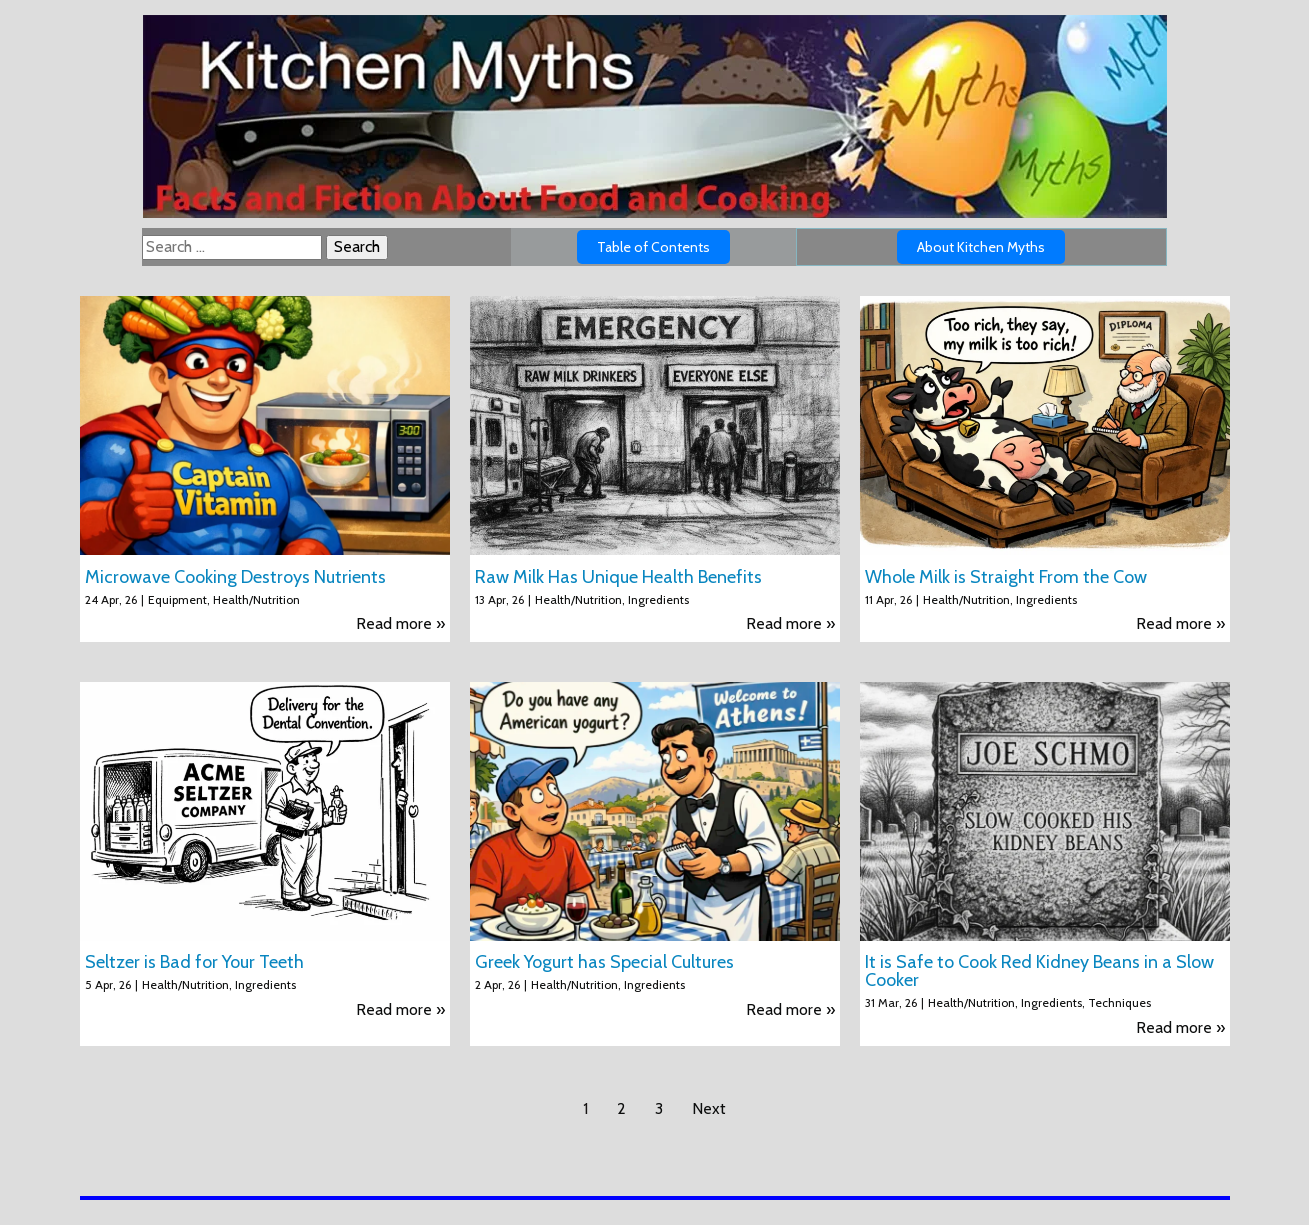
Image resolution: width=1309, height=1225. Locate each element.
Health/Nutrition (256, 599)
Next (709, 1108)
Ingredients (658, 599)
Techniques (1119, 1002)
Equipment (177, 599)
